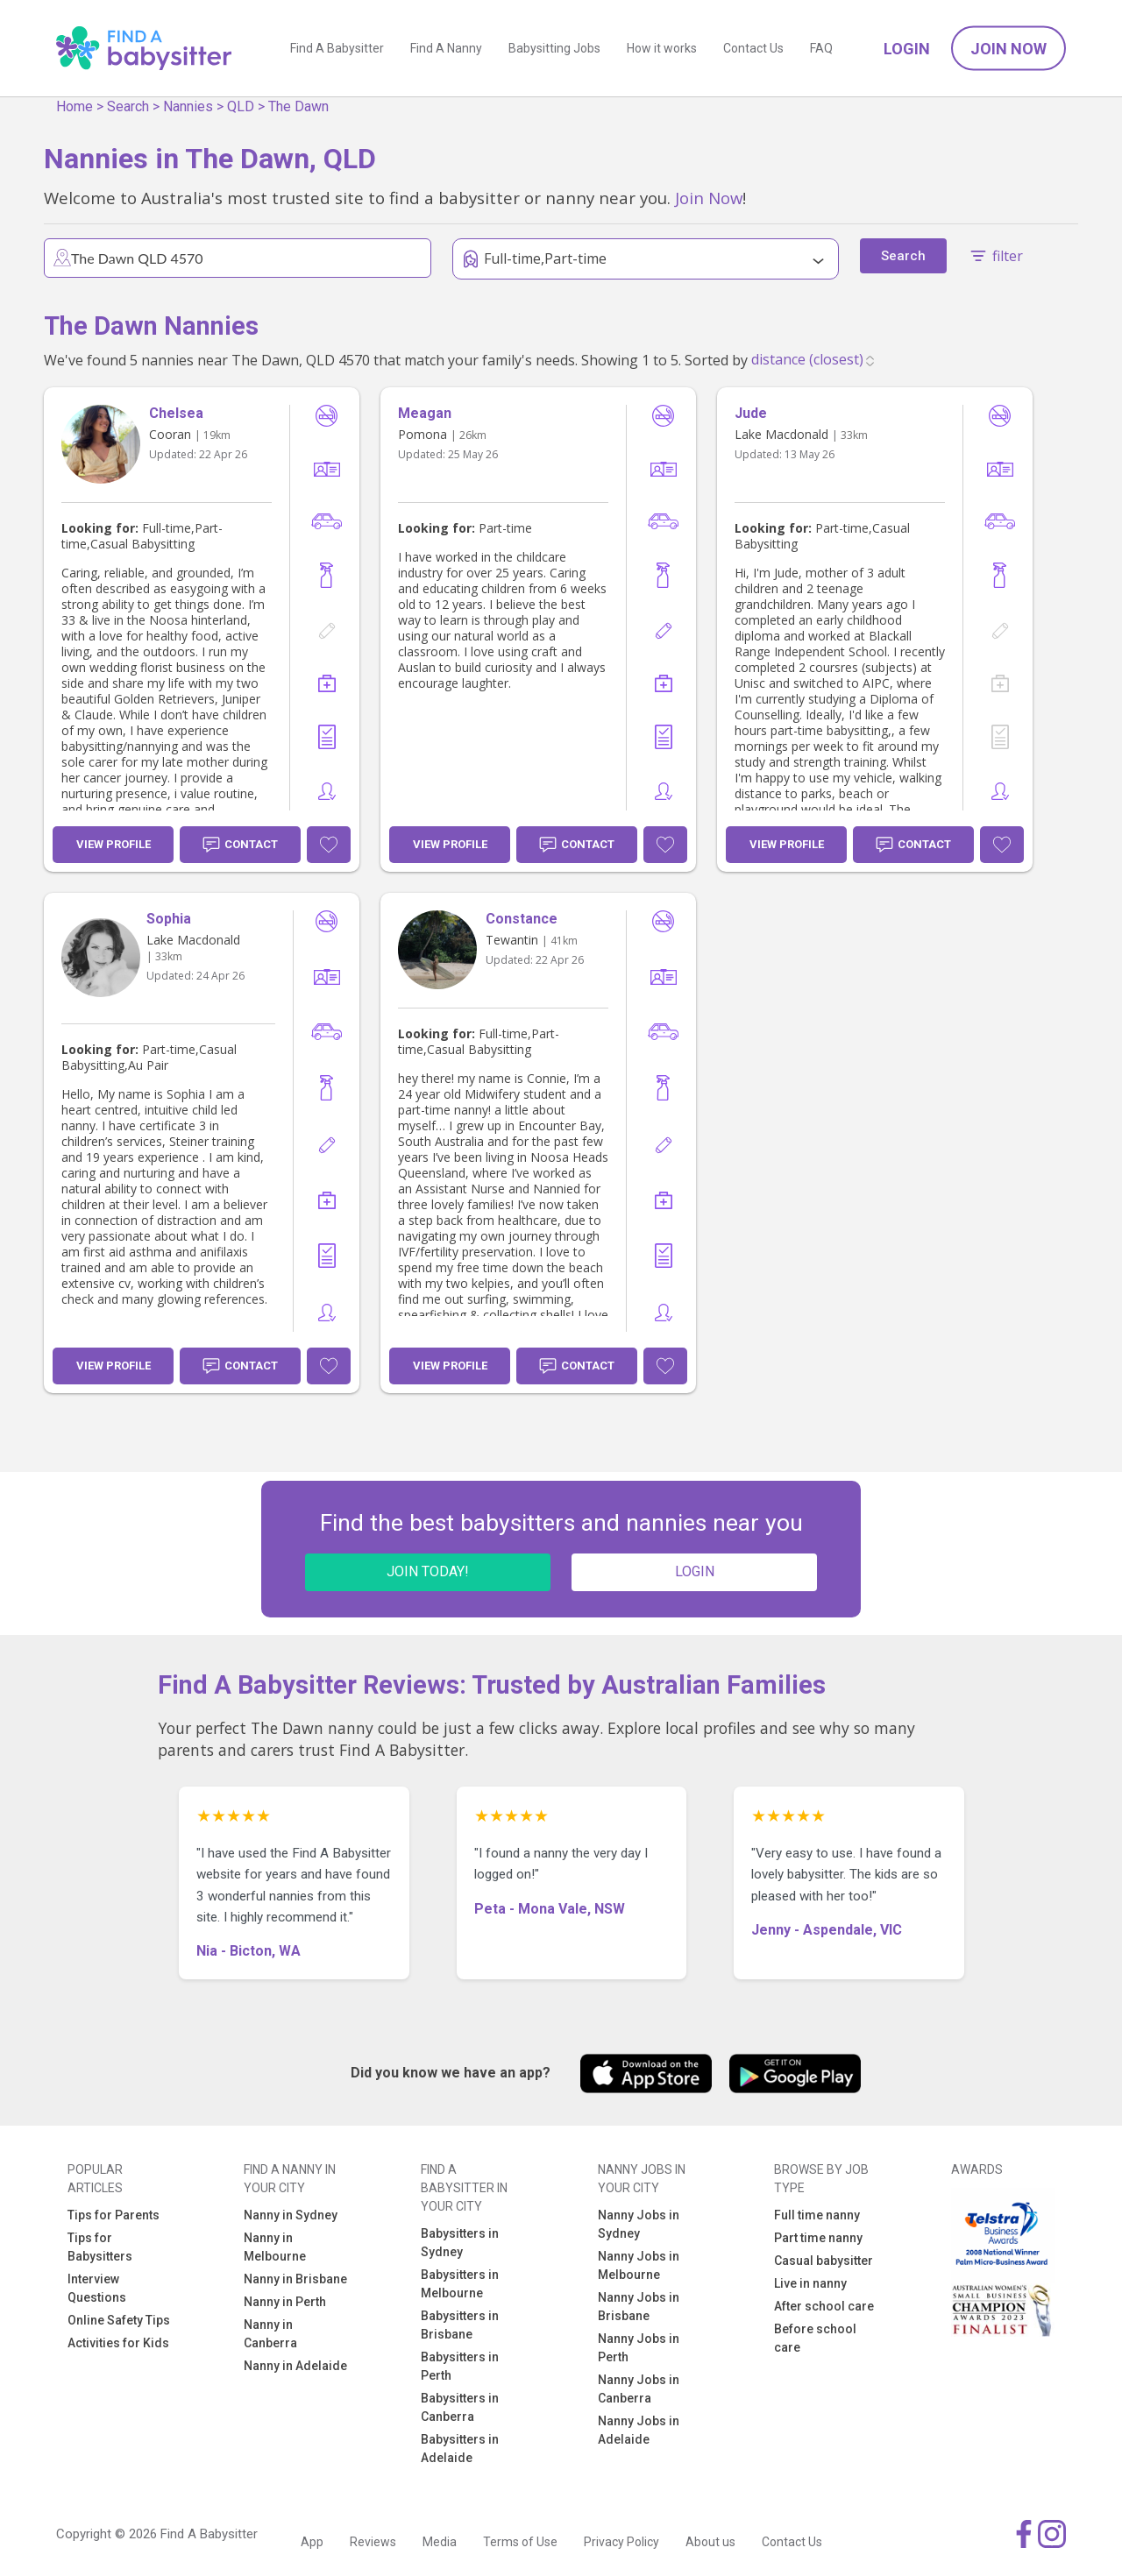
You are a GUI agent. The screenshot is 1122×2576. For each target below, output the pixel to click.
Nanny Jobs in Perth (638, 2348)
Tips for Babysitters (99, 2247)
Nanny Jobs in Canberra (638, 2389)
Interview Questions (96, 2288)
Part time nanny (818, 2238)
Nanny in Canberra (270, 2334)
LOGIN (694, 1571)
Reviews (373, 2542)
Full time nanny (817, 2215)
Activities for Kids (118, 2343)
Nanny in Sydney (290, 2215)
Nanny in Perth (285, 2302)
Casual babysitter (823, 2261)
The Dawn (298, 106)
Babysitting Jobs (554, 48)
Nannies (188, 106)
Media (440, 2542)
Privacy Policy (621, 2542)
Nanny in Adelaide (295, 2366)
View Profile (113, 844)
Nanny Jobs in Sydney (638, 2224)
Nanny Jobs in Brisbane (638, 2306)
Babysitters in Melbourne (460, 2284)
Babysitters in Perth (460, 2366)
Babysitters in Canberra (460, 2407)
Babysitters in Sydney (460, 2242)
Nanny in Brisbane (295, 2279)
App (312, 2542)
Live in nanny (810, 2283)
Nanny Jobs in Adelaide (638, 2430)
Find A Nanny (446, 48)
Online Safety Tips (118, 2320)
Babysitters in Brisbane (460, 2325)
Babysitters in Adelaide (460, 2448)
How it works (662, 48)
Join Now (1008, 48)
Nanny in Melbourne (275, 2247)
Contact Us (753, 48)
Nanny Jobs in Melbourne (638, 2265)
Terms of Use (520, 2542)
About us (710, 2542)
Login (907, 48)
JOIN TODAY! (428, 1571)
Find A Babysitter (337, 48)
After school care (824, 2306)
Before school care (815, 2338)
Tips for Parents (113, 2215)
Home (74, 106)
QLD (240, 106)
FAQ (821, 48)
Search (128, 106)
